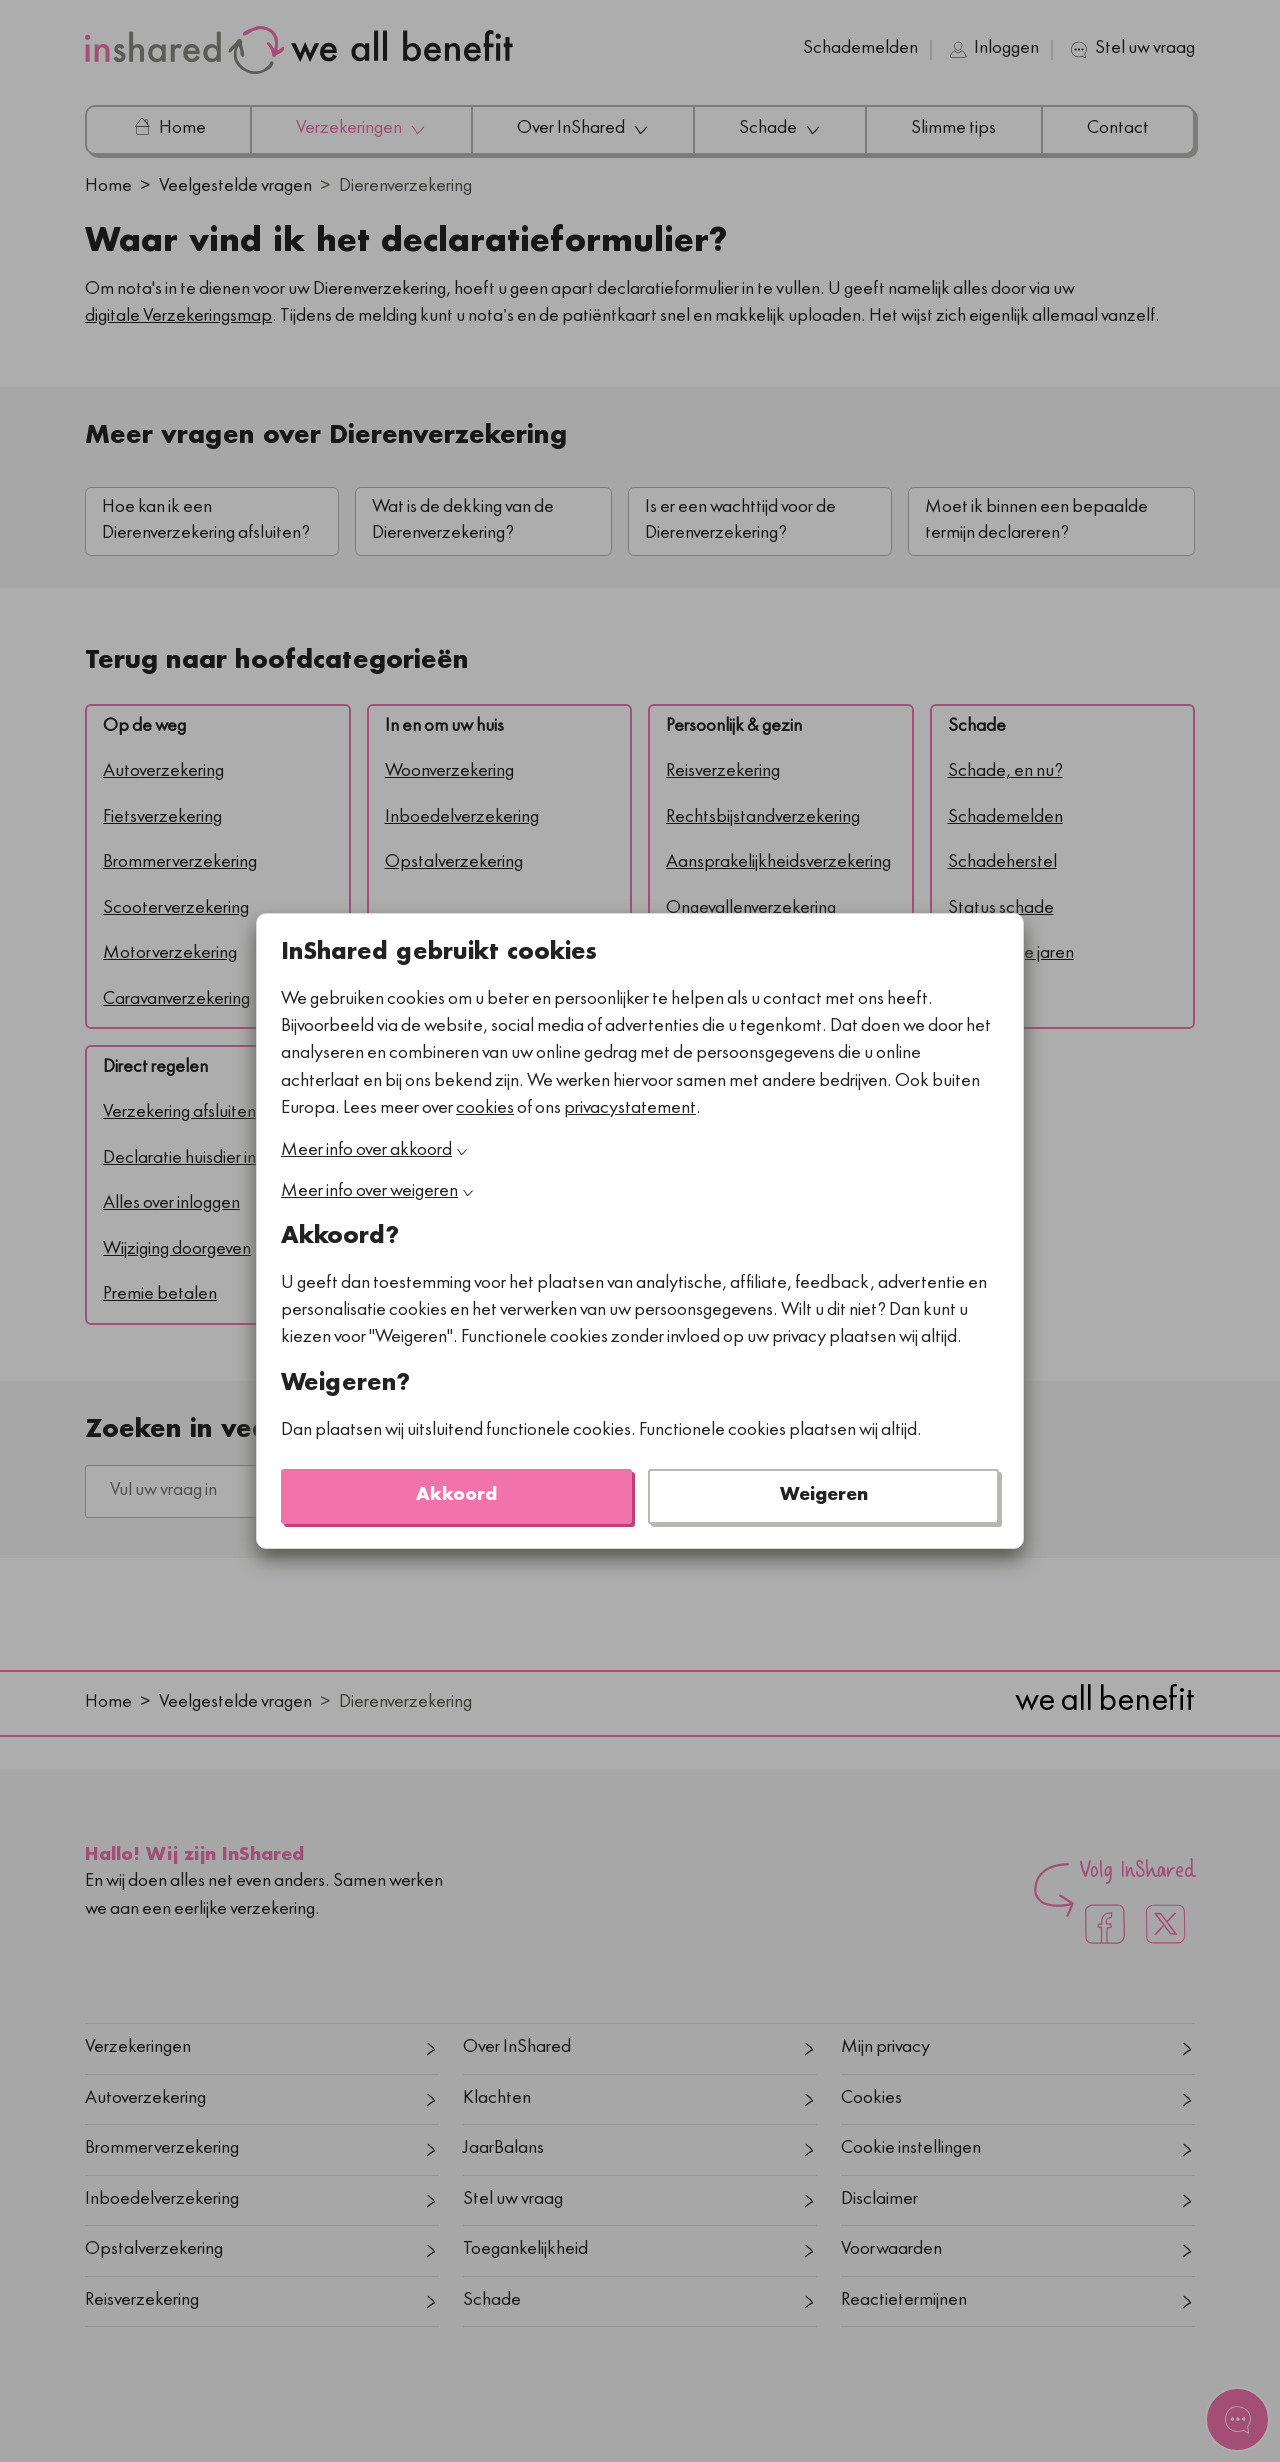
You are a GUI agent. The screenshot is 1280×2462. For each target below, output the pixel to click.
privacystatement (630, 1109)
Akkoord (456, 1496)
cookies (485, 1109)
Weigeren (824, 1496)
